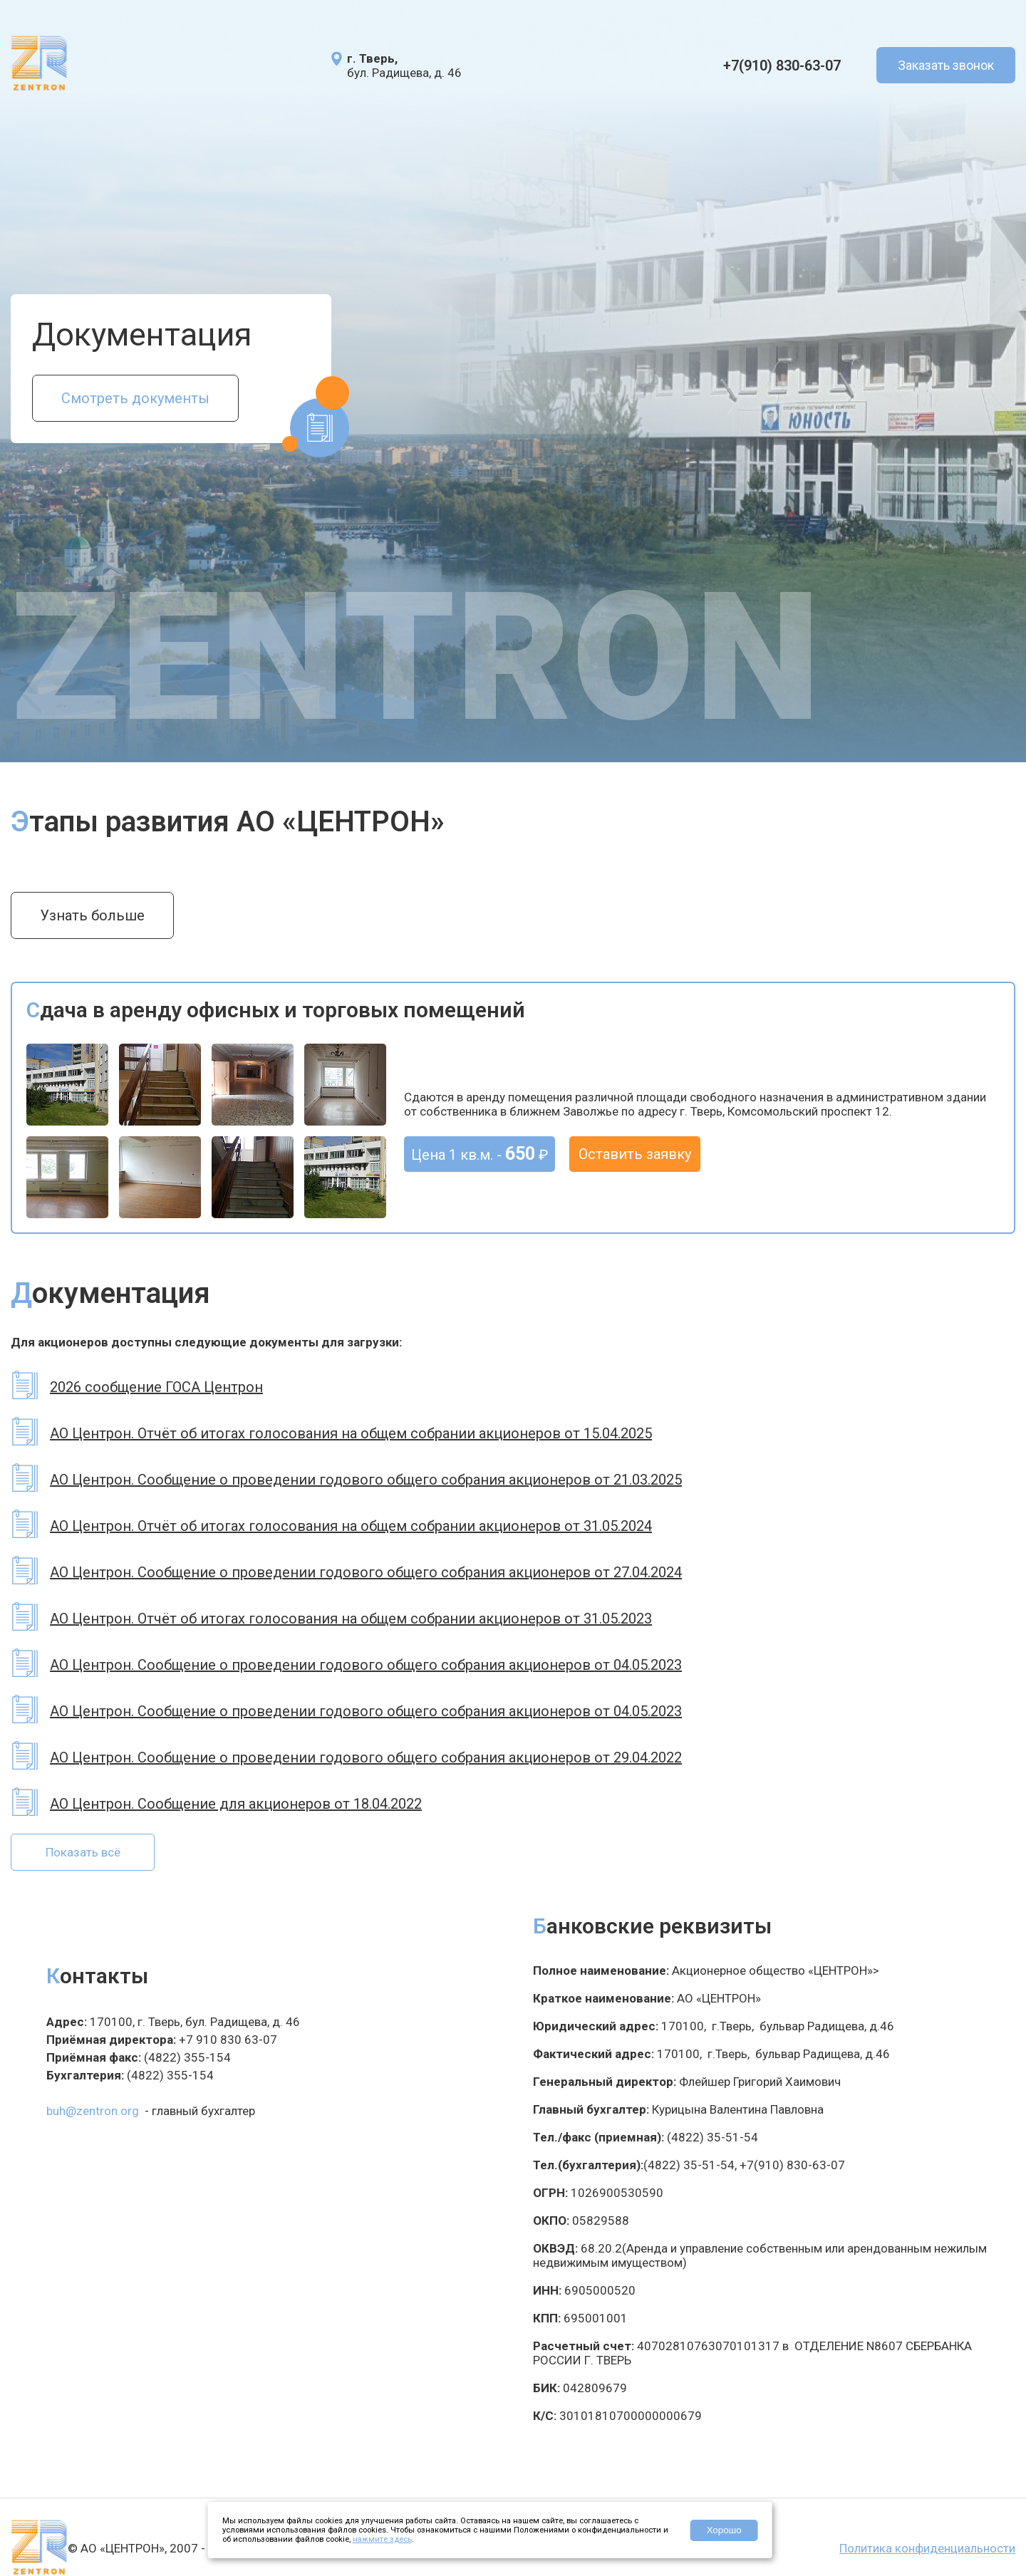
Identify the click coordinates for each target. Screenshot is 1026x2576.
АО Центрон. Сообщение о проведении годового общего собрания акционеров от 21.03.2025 (366, 1479)
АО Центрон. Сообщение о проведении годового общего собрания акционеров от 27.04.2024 (366, 1572)
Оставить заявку (635, 1154)
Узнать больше (92, 915)
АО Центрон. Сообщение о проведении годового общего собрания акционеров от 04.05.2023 (366, 1664)
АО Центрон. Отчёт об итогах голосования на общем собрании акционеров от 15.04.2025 (351, 1433)
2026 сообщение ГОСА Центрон (156, 1387)
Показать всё (83, 1852)
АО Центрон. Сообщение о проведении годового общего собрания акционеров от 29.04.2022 (366, 1757)
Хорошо (724, 2530)
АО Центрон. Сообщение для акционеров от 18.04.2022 (236, 1803)
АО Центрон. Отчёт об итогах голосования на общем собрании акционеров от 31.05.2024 (351, 1525)
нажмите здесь (382, 2539)
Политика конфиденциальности (927, 2548)
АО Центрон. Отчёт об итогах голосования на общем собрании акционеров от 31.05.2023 (351, 1618)
